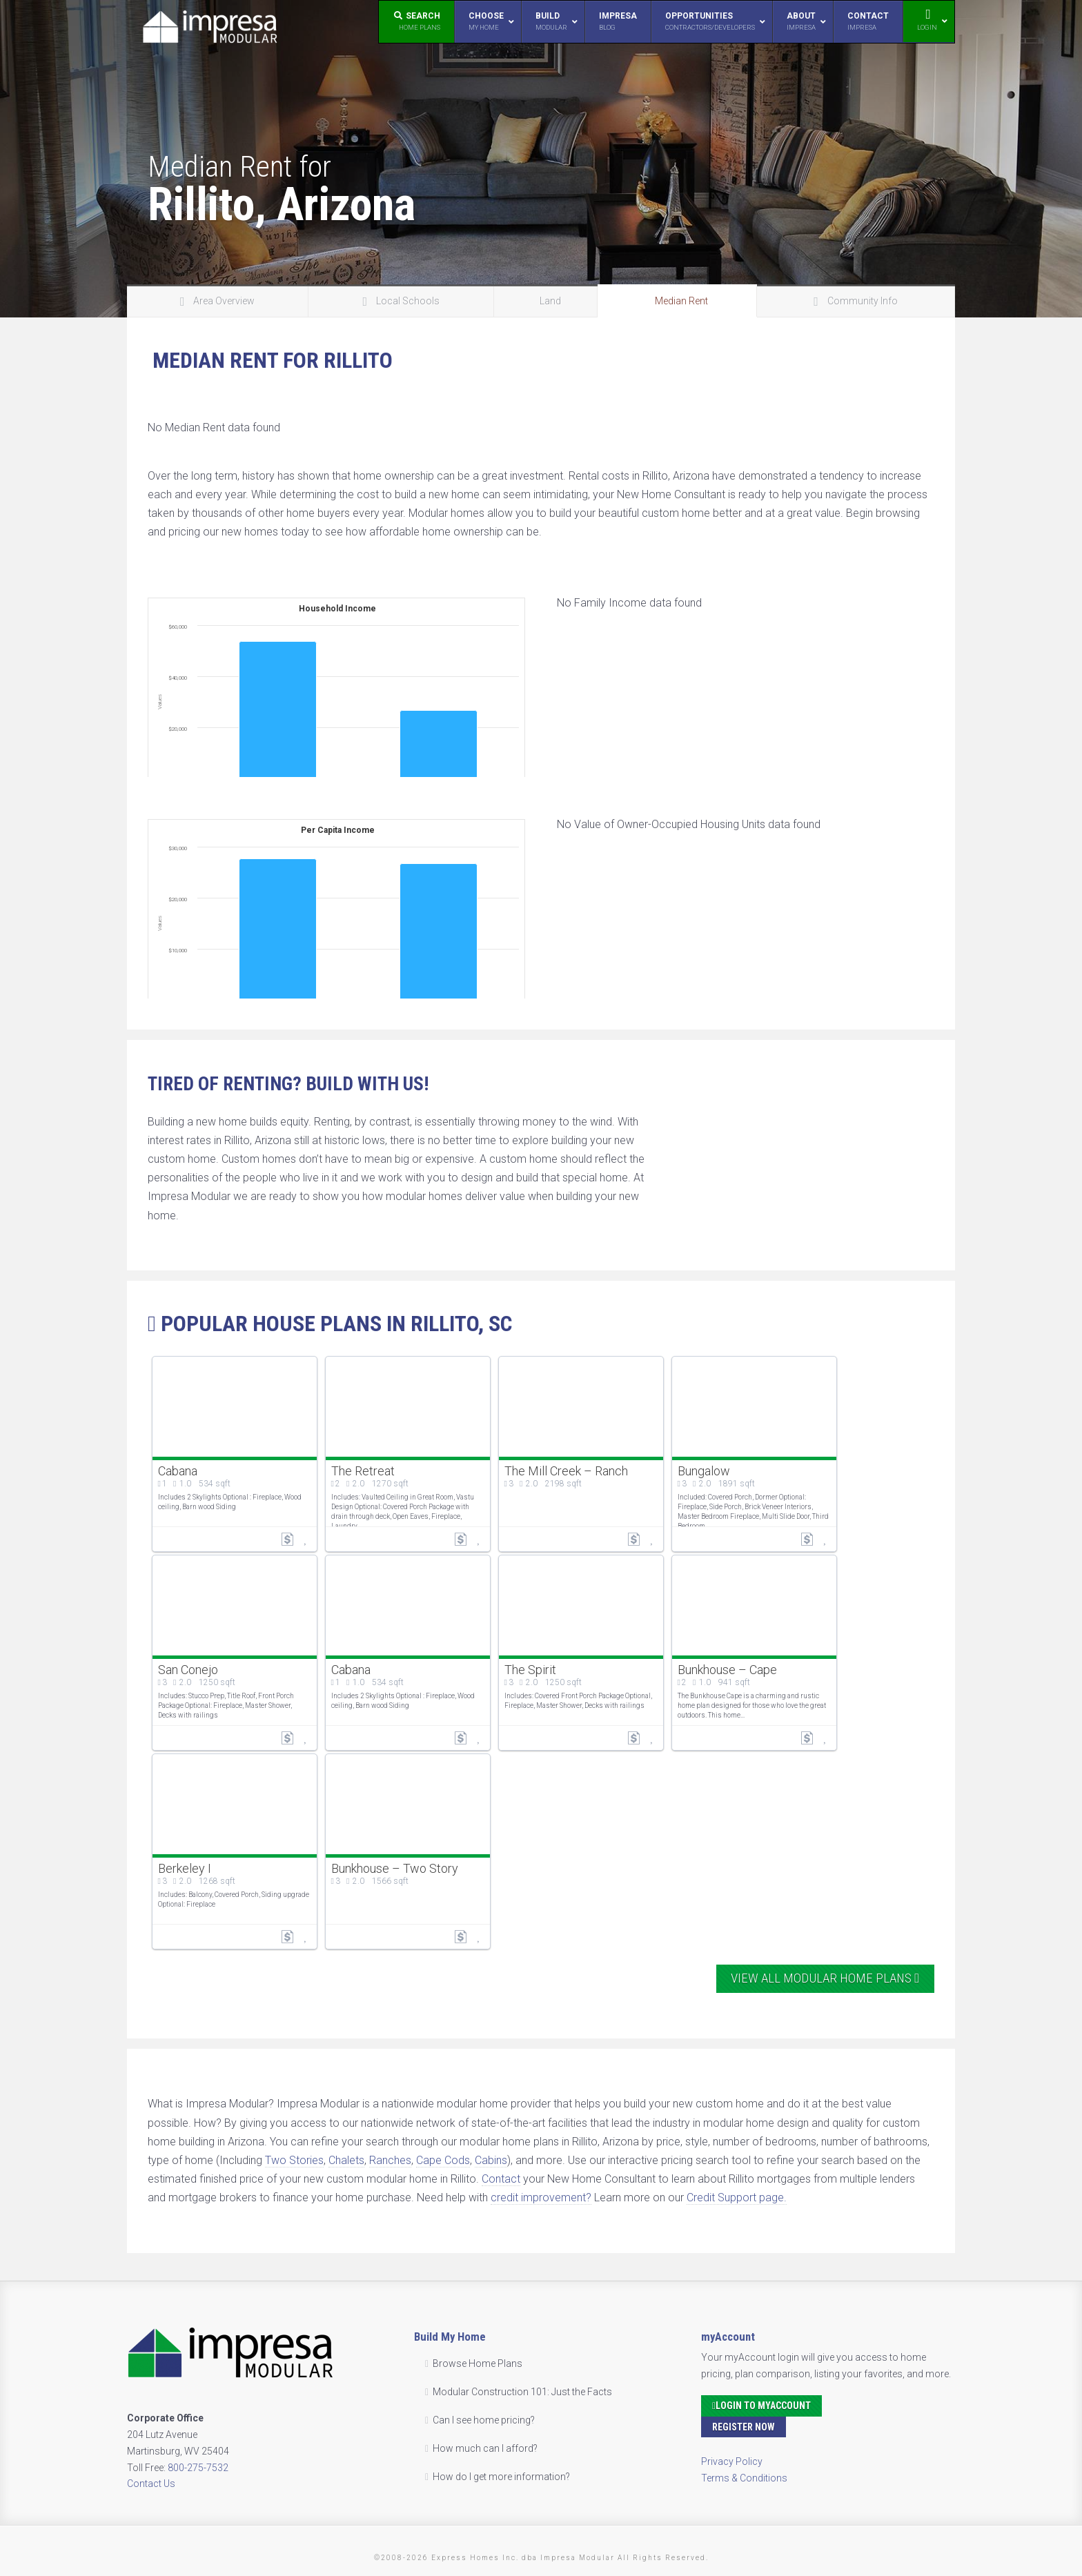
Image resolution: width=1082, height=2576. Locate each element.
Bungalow (704, 1471)
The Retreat (363, 1471)
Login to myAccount (761, 2405)
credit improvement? (541, 2197)
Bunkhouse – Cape (727, 1669)
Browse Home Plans (477, 2363)
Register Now (743, 2426)
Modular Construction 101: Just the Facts (522, 2391)
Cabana (177, 1471)
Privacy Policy (732, 2461)
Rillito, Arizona (281, 204)
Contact (501, 2178)
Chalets (346, 2160)
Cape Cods (443, 2160)
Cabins (491, 2160)
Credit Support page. (737, 2197)
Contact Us (151, 2483)
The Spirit (530, 1669)
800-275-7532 (198, 2467)
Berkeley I (184, 1868)
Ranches (390, 2160)
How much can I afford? (485, 2448)
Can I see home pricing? (484, 2420)
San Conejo (188, 1669)
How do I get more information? (501, 2476)
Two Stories (294, 2160)
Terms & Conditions (744, 2478)
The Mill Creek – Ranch (566, 1471)
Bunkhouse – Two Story (394, 1868)
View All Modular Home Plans (825, 1978)
